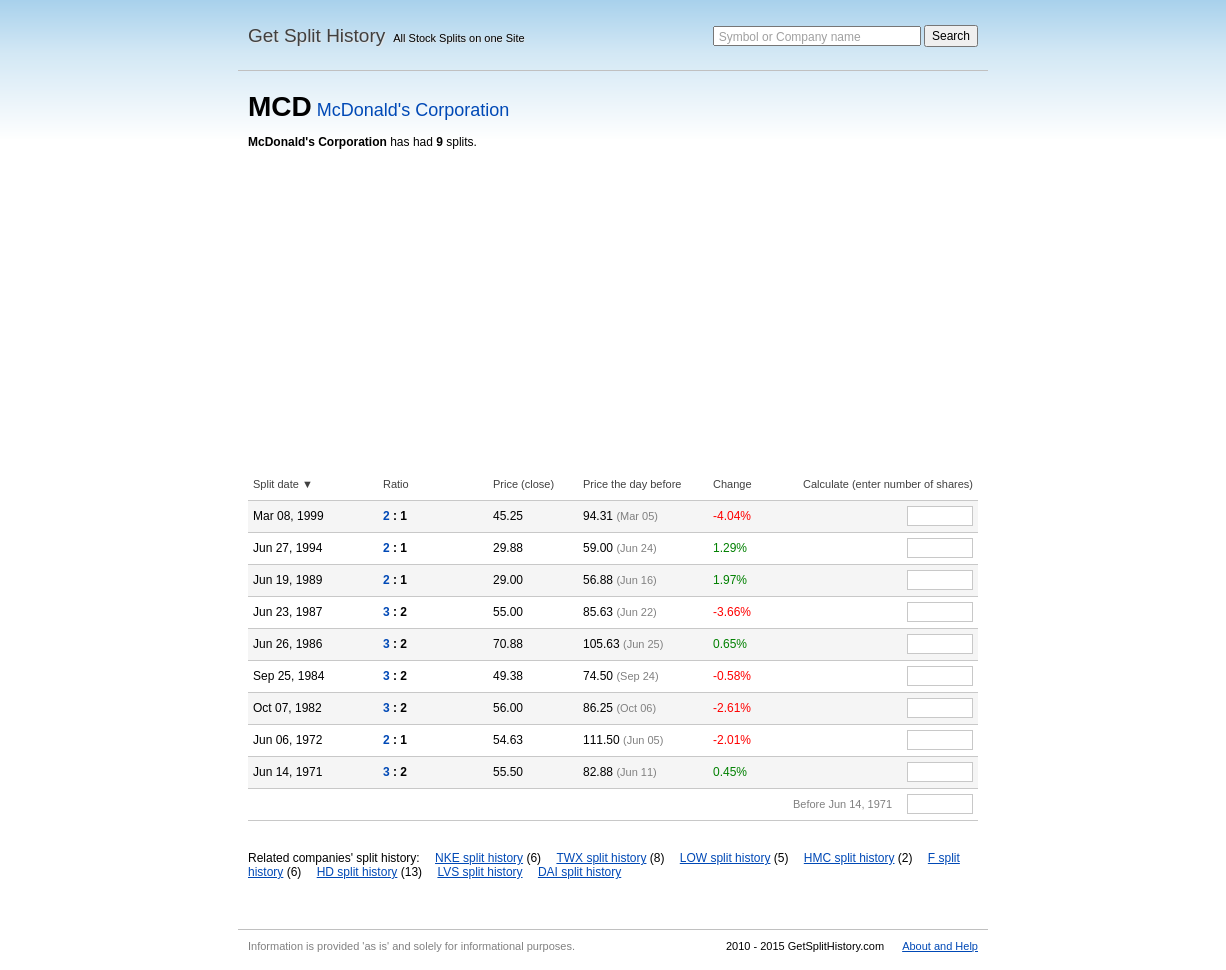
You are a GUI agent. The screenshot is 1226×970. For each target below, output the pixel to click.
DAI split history (579, 872)
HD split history (357, 872)
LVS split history (479, 872)
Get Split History (316, 35)
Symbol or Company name (790, 37)
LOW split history (725, 858)
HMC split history (849, 858)
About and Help (940, 946)
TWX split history (601, 858)
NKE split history (479, 858)
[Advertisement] (613, 299)
